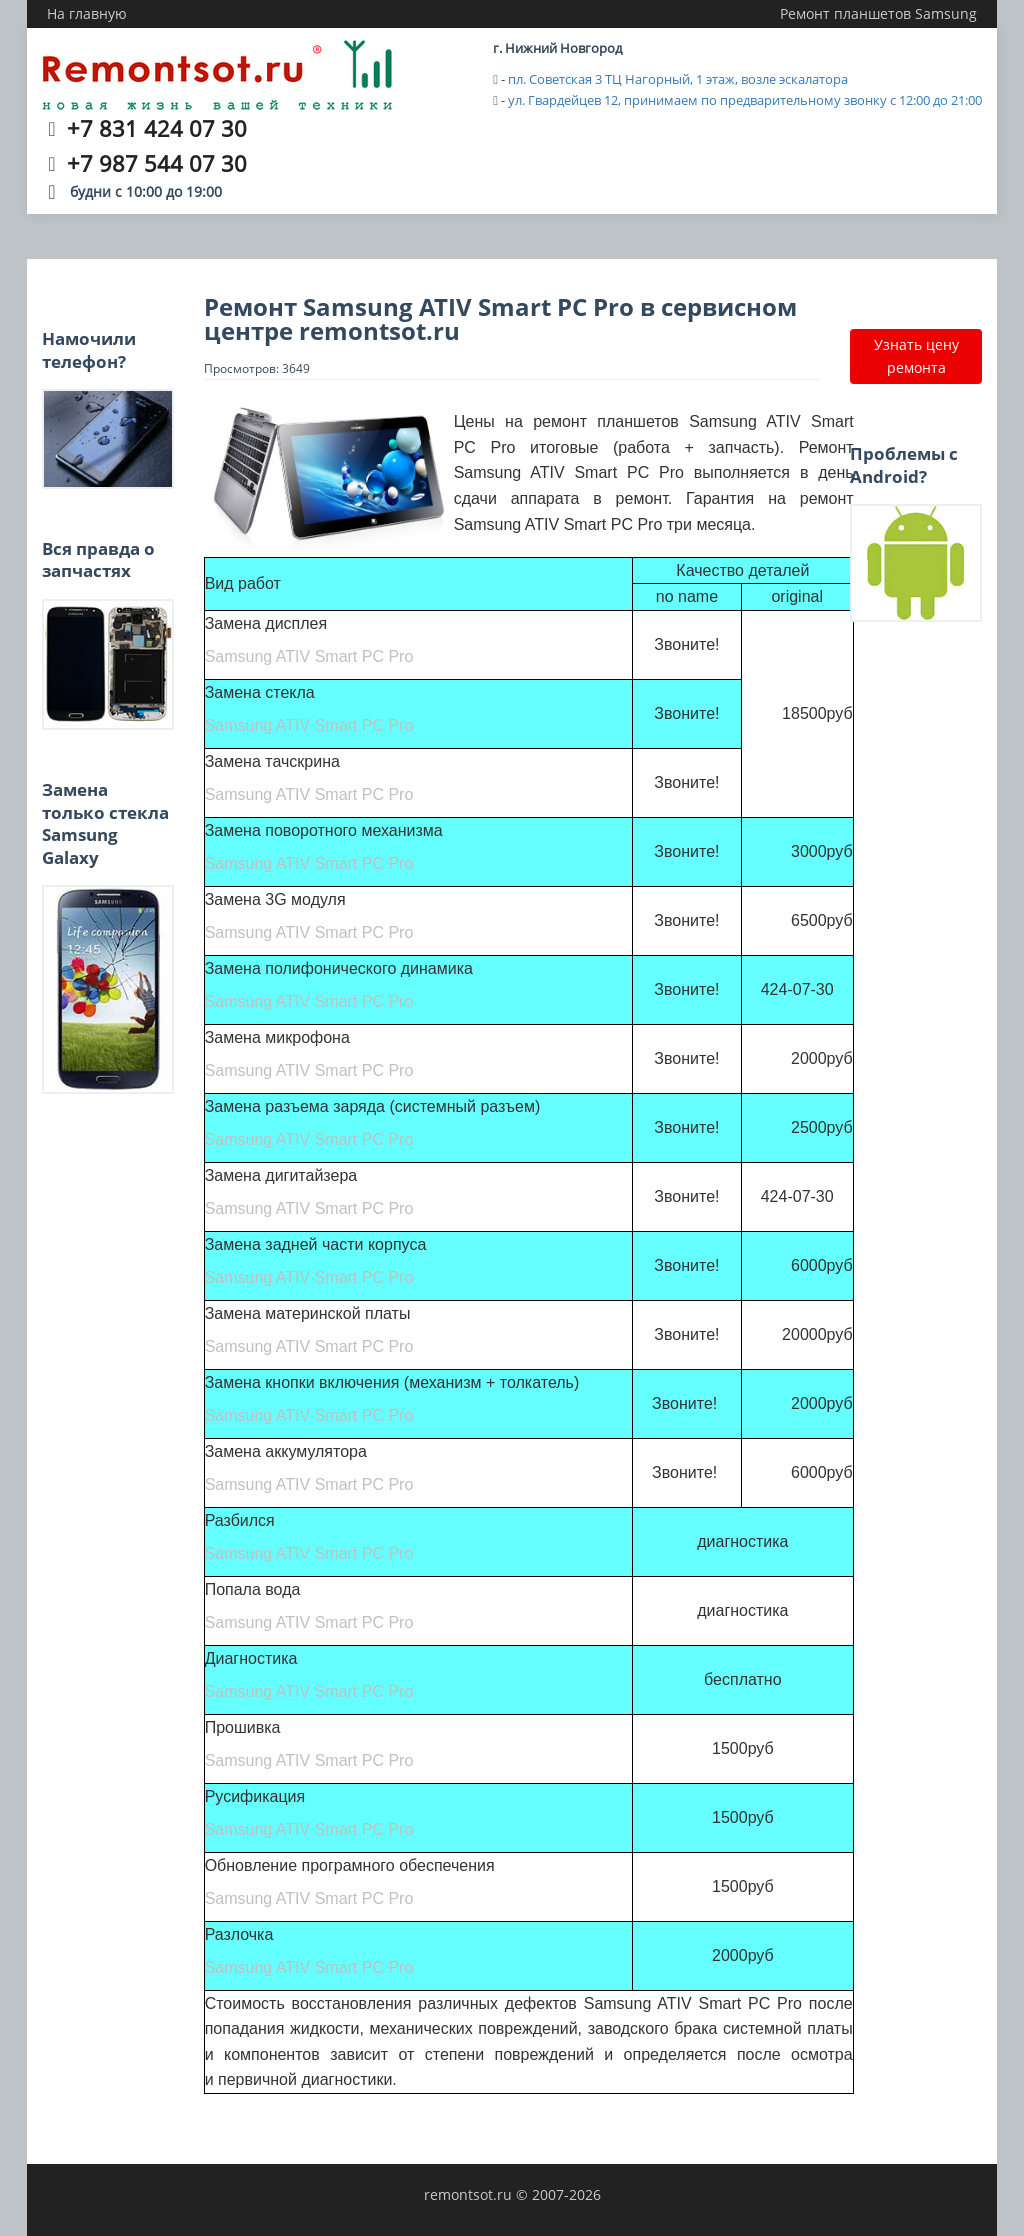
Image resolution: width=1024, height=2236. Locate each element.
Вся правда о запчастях (98, 559)
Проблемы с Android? (904, 464)
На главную (87, 13)
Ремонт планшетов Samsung (878, 13)
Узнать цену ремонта (916, 355)
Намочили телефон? (89, 349)
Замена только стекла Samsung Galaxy (105, 823)
